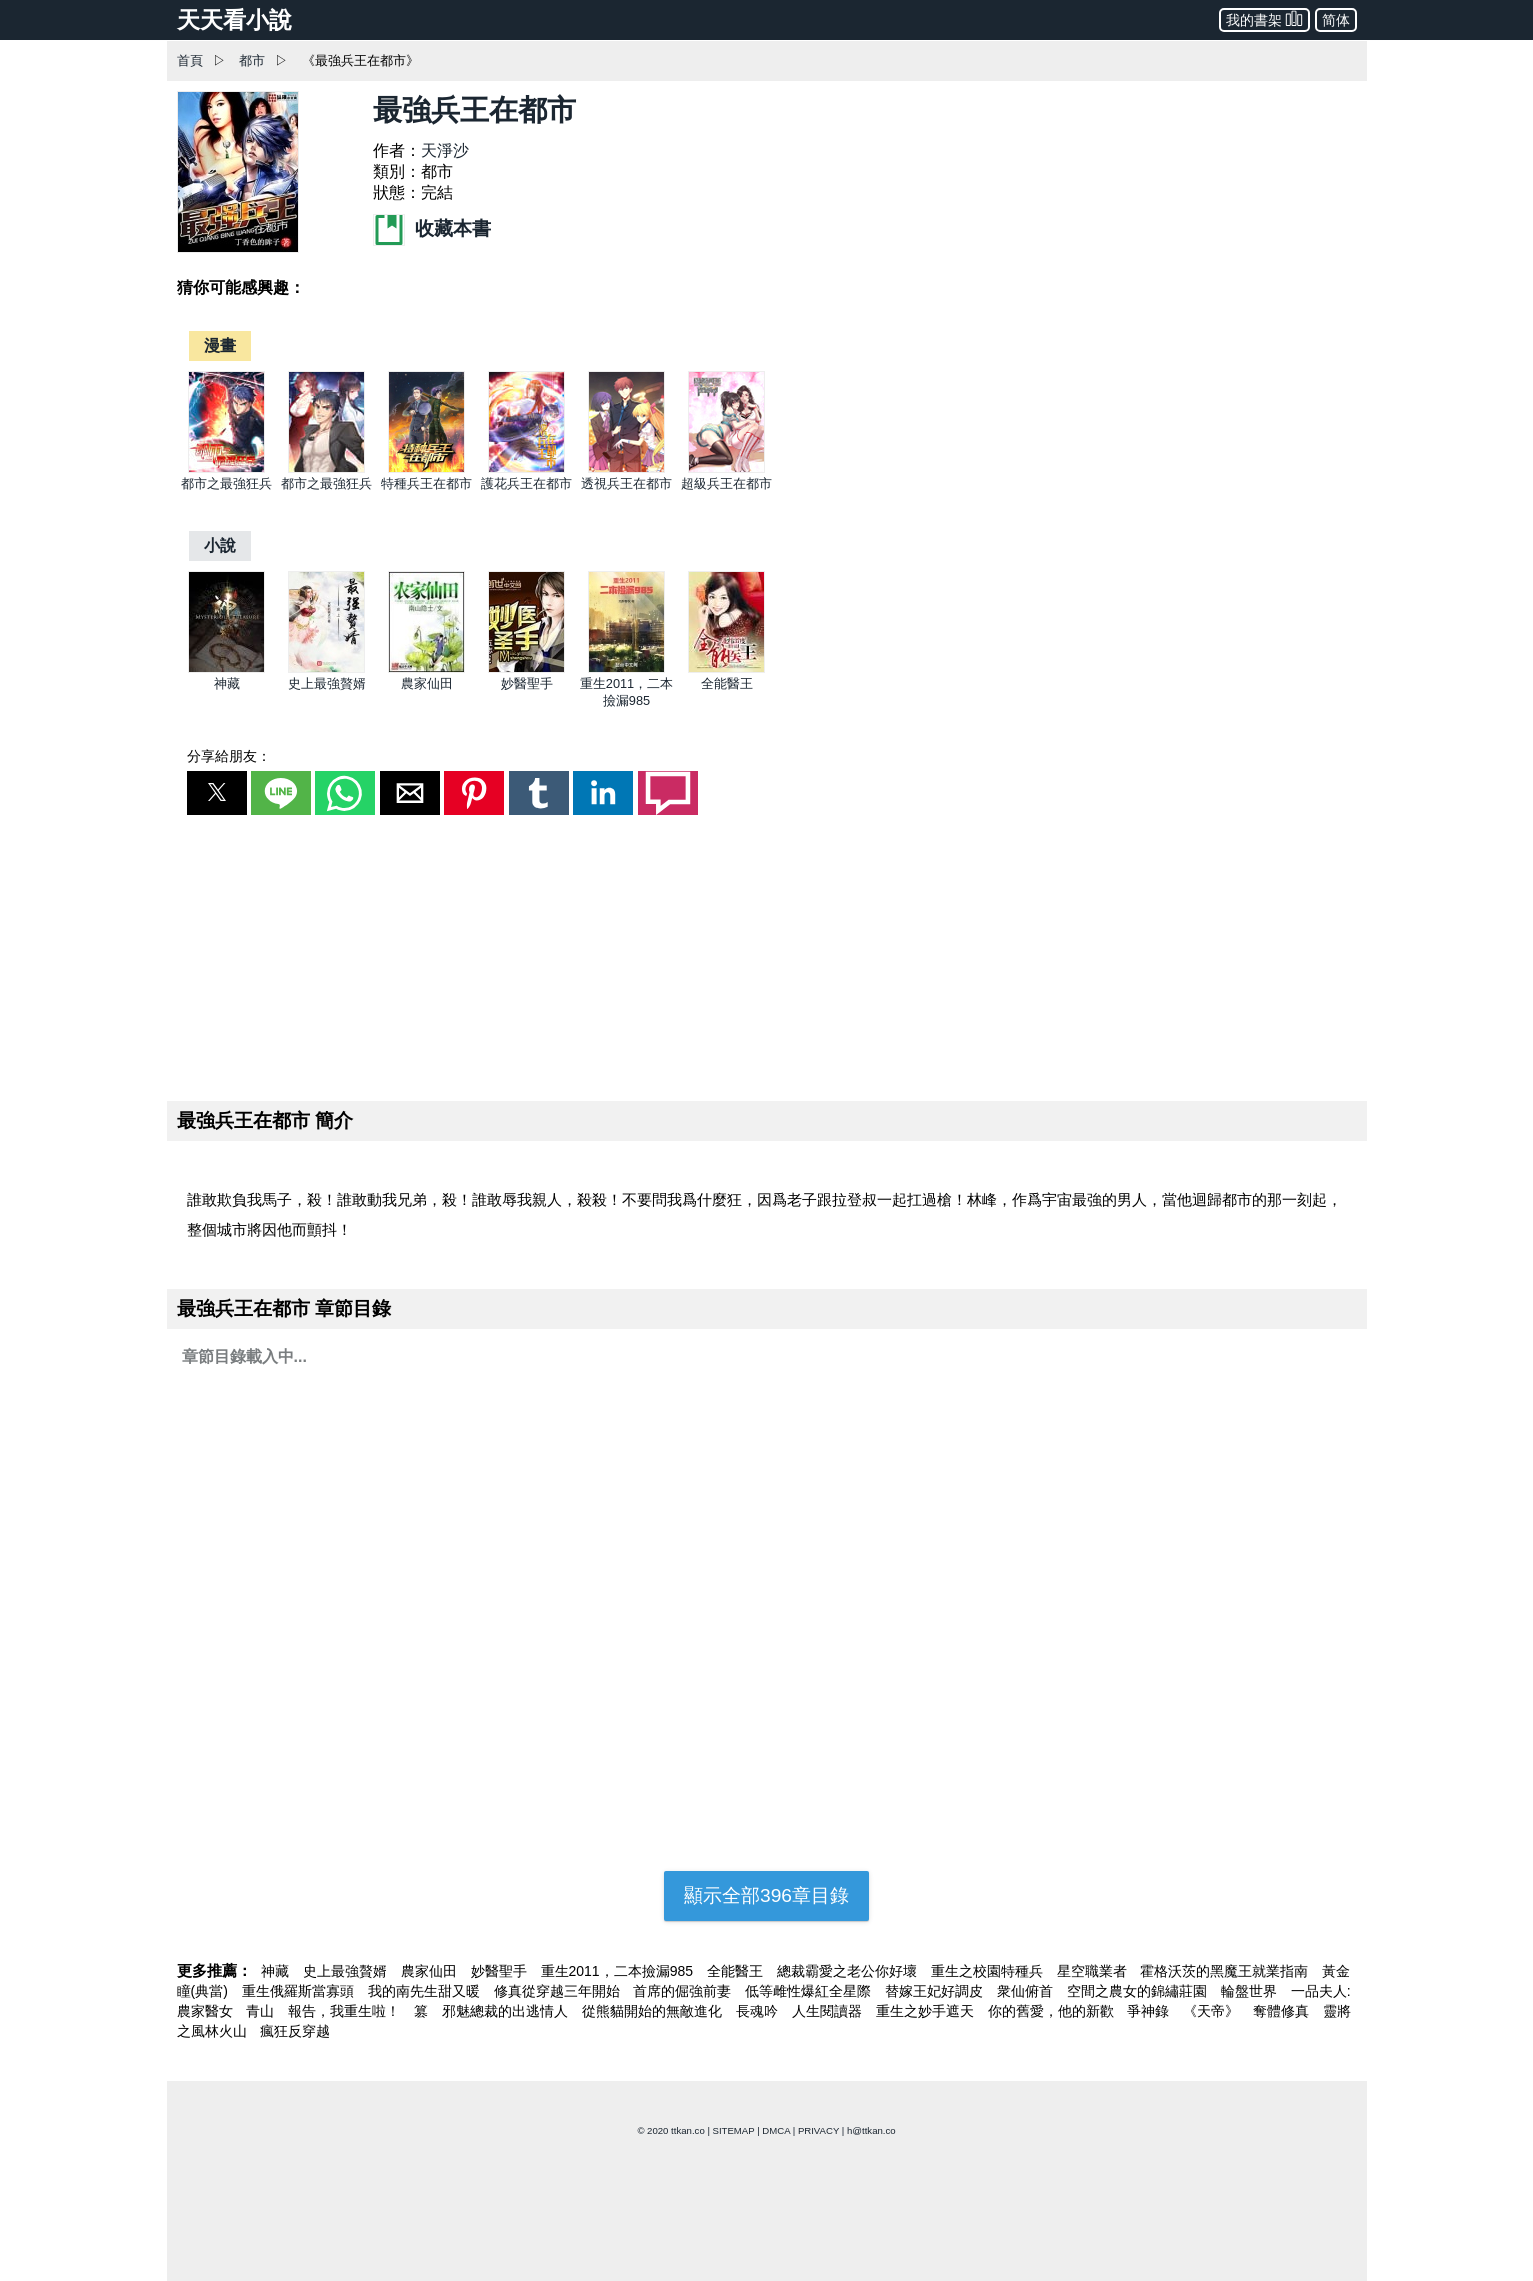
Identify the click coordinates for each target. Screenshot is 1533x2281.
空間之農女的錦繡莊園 (1139, 1991)
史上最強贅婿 (327, 683)
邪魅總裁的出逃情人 (507, 2011)
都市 (252, 60)
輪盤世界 (1251, 1991)
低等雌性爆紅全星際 (810, 1991)
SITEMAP (734, 2130)
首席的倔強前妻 (684, 1991)
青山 (262, 2011)
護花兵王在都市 (526, 483)
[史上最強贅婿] (326, 668)
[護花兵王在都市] (526, 468)
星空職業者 (1094, 1971)
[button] (217, 793)
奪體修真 (1283, 2011)
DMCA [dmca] (776, 2130)
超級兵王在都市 (726, 483)
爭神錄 (1150, 2011)
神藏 (227, 683)
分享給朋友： (229, 756)
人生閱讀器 (829, 2011)
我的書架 (1264, 18)
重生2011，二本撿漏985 (619, 1971)
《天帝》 (1213, 2011)
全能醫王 (727, 683)
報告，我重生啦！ (346, 2011)
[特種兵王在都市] (426, 468)
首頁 (190, 60)
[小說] (220, 545)
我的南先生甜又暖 (426, 1991)
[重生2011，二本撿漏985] (626, 668)
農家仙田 (427, 683)
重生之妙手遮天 (927, 2011)
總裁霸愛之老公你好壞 (849, 1971)
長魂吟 (759, 2011)
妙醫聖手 (527, 683)
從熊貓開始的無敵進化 (654, 2011)
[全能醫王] (726, 668)
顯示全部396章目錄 (766, 1895)
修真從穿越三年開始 (559, 1991)
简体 (1336, 20)
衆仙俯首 (1027, 1991)
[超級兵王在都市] (726, 468)
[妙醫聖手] (526, 668)
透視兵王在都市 (626, 483)
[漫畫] (220, 345)
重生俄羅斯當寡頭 (300, 1991)
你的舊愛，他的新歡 (1053, 2011)
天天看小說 (234, 20)
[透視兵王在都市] (626, 468)
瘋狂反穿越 (295, 2031)
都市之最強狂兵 (226, 483)
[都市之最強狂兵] (226, 468)
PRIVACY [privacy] (818, 2130)
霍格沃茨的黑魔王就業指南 (1226, 1971)
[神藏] (226, 668)
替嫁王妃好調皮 (936, 1991)
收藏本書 (432, 228)
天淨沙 (445, 150)
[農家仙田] (426, 668)
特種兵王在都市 (426, 483)
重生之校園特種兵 (989, 1971)
